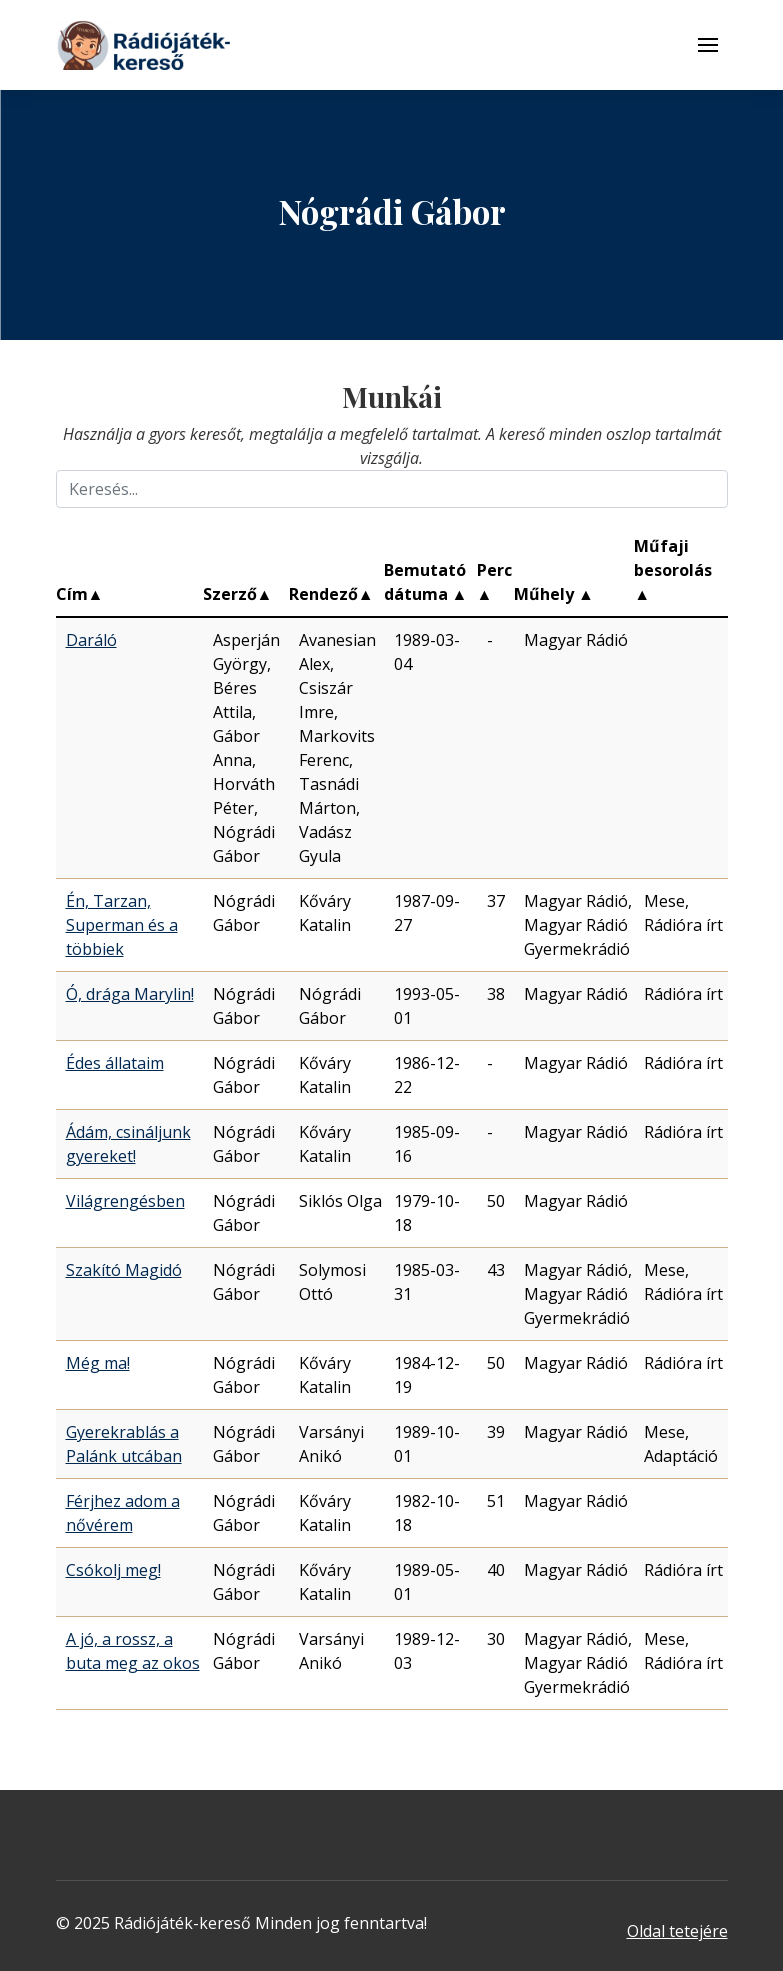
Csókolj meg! (113, 1570)
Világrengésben (125, 1201)
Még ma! (98, 1363)
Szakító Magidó (124, 1270)
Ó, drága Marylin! (130, 994)
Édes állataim (115, 1063)
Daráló (91, 640)
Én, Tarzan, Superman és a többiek (122, 925)
